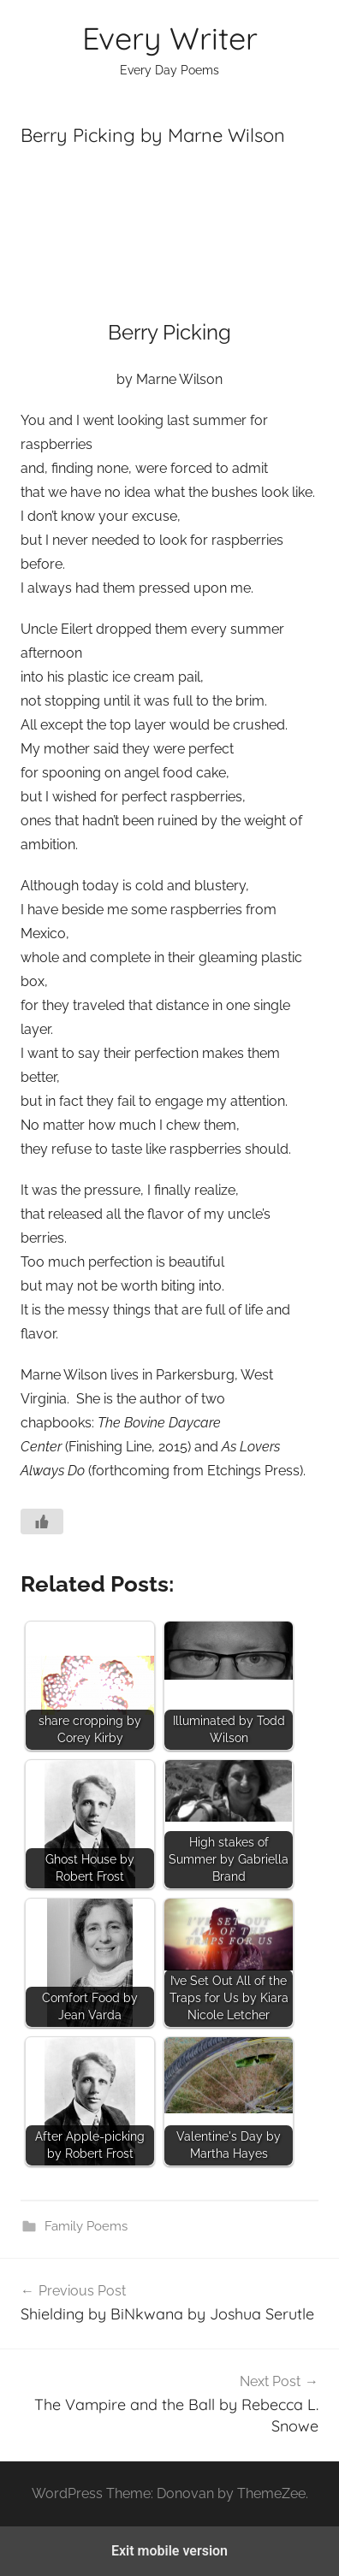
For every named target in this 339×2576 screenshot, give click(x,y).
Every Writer (170, 38)
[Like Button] (42, 1521)
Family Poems (86, 2226)
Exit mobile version (169, 2551)
